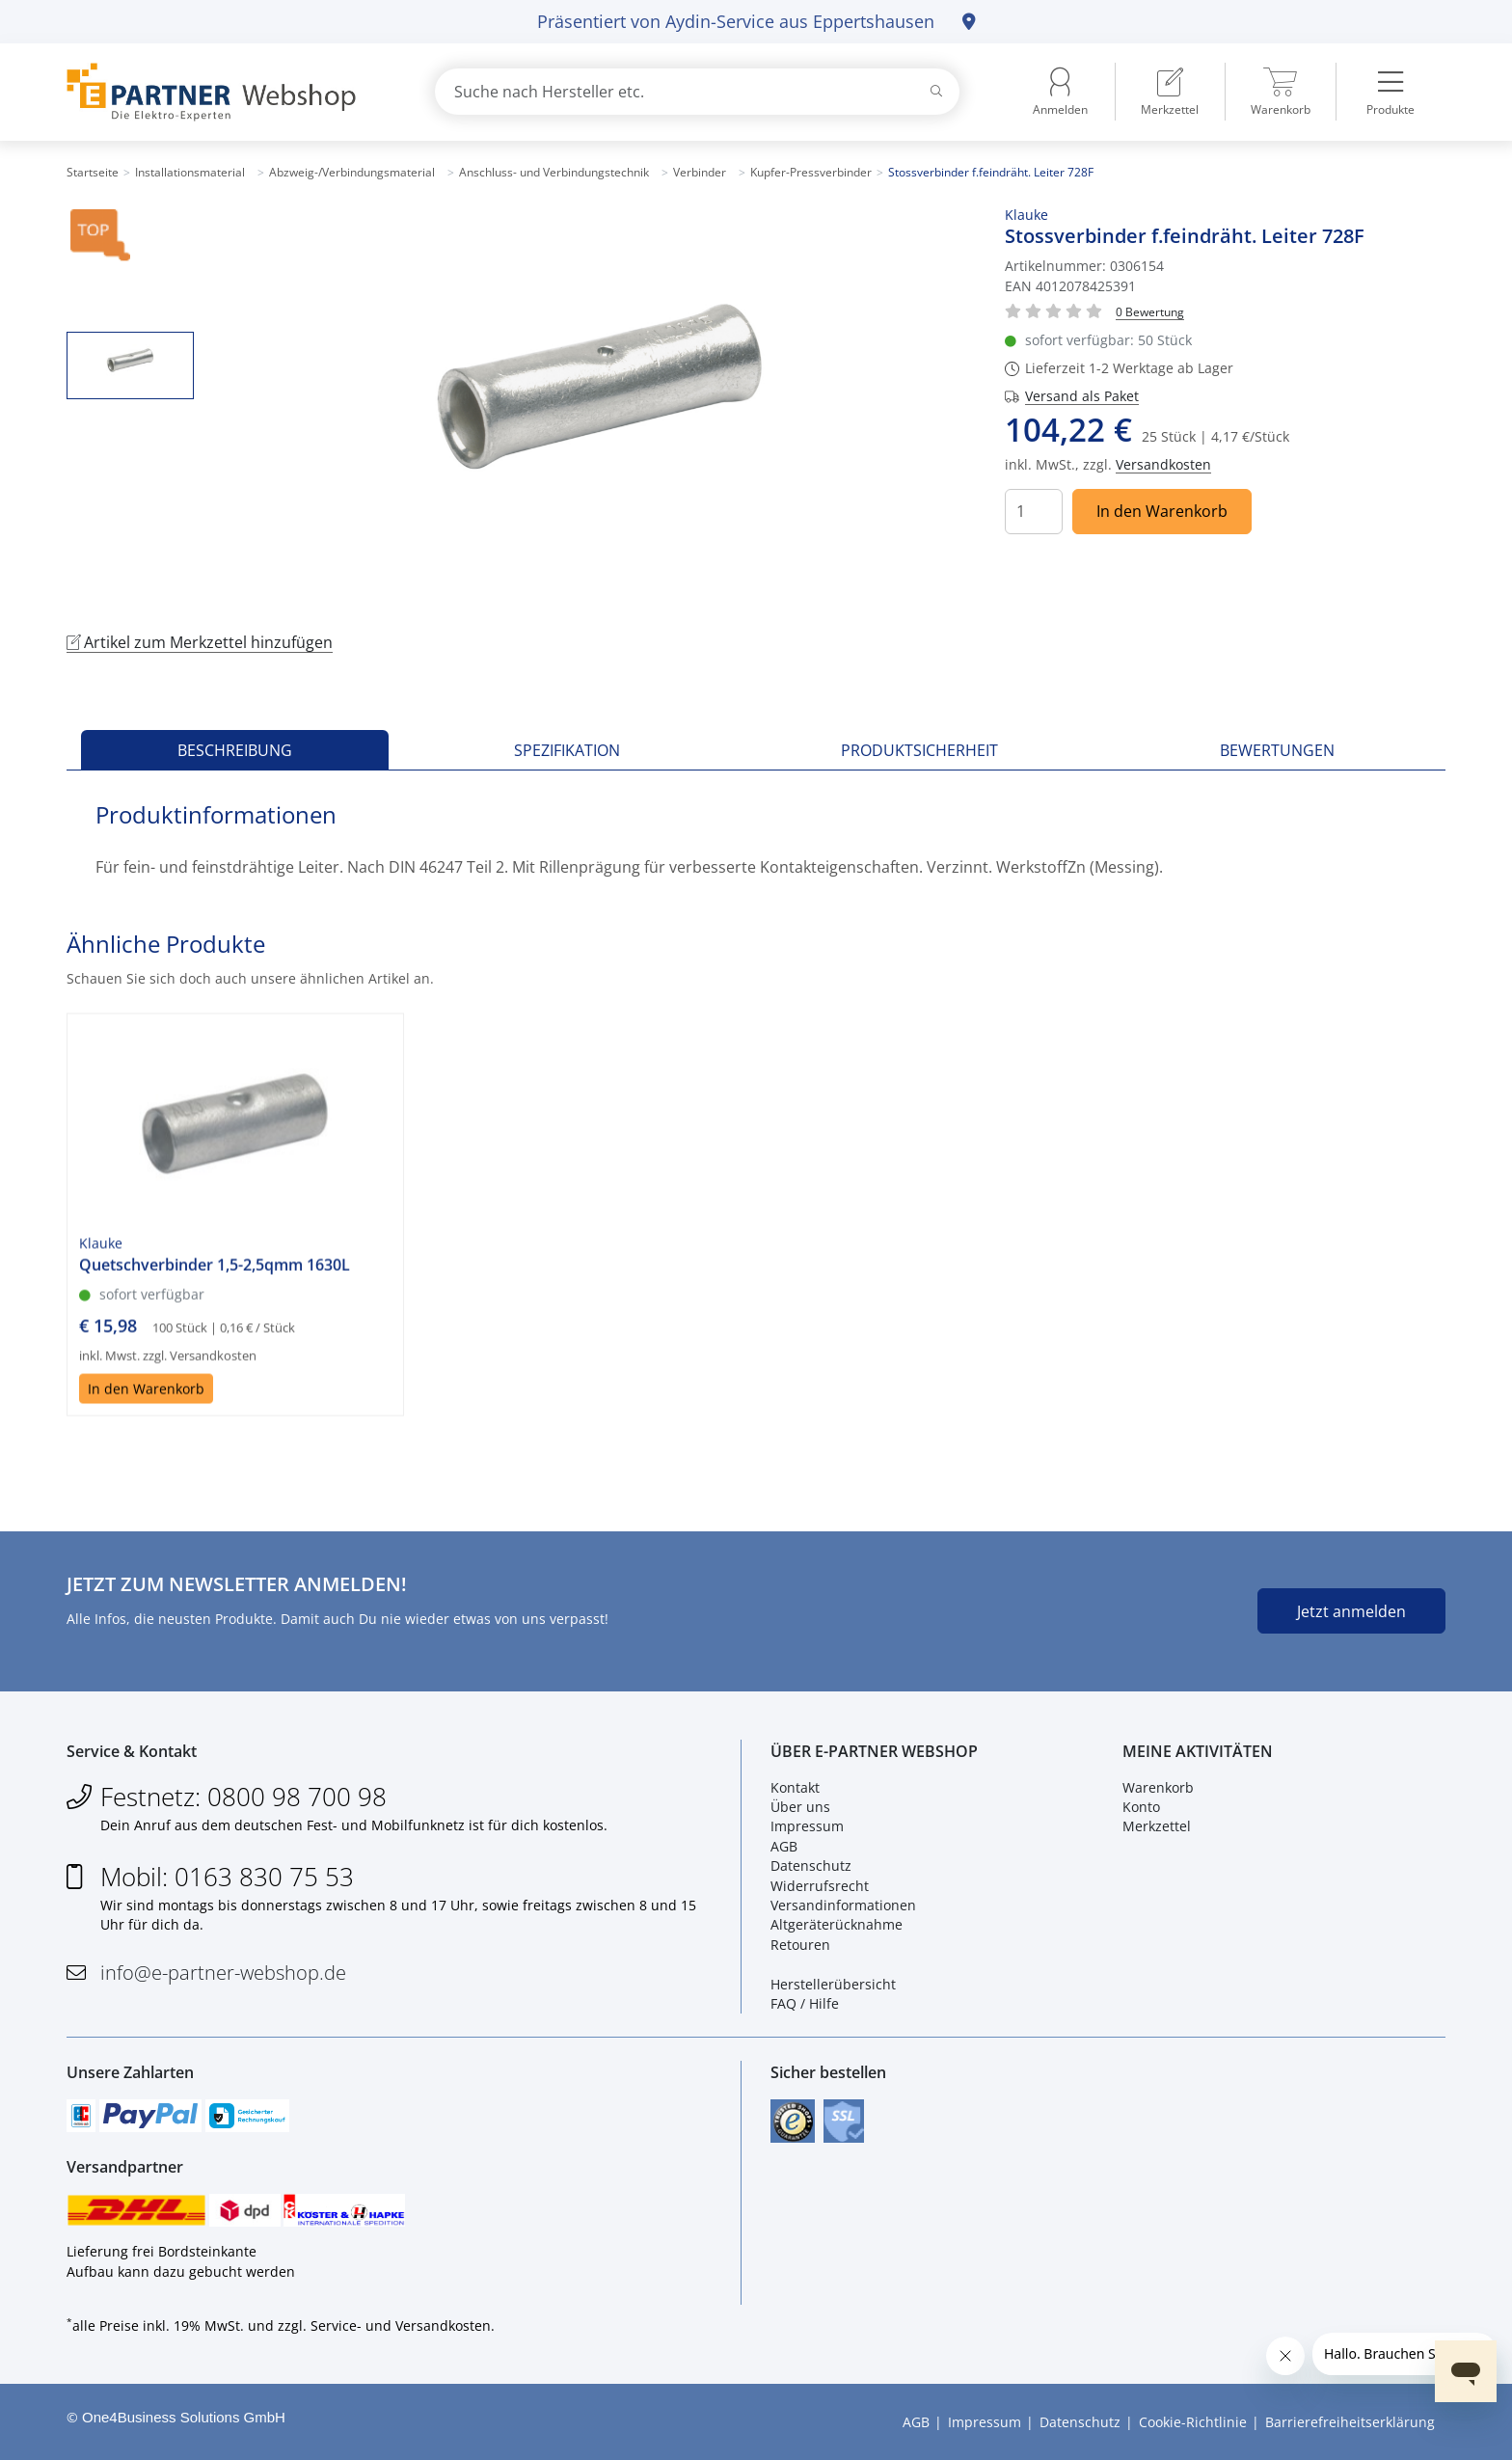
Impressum (807, 1826)
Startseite (93, 172)
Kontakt (795, 1787)
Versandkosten (1163, 464)
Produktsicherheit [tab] (919, 750)
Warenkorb (1158, 1787)
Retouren (800, 1944)
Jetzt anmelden (1351, 1611)
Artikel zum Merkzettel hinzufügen (200, 642)
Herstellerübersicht (833, 1984)
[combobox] (697, 91)
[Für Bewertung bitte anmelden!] (1150, 311)
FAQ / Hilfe (804, 2003)
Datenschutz (810, 1865)
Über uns (800, 1807)
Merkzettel (1156, 1826)
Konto (1141, 1807)
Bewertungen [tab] (1277, 750)
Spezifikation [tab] (567, 750)
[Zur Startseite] (228, 92)
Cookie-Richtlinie (1193, 2422)
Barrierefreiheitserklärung (1350, 2422)
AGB (783, 1846)
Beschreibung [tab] (234, 750)
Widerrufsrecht (819, 1886)
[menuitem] (1169, 92)
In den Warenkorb (1162, 511)
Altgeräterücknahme (836, 1924)
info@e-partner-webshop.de (223, 1973)
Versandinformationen (843, 1905)
